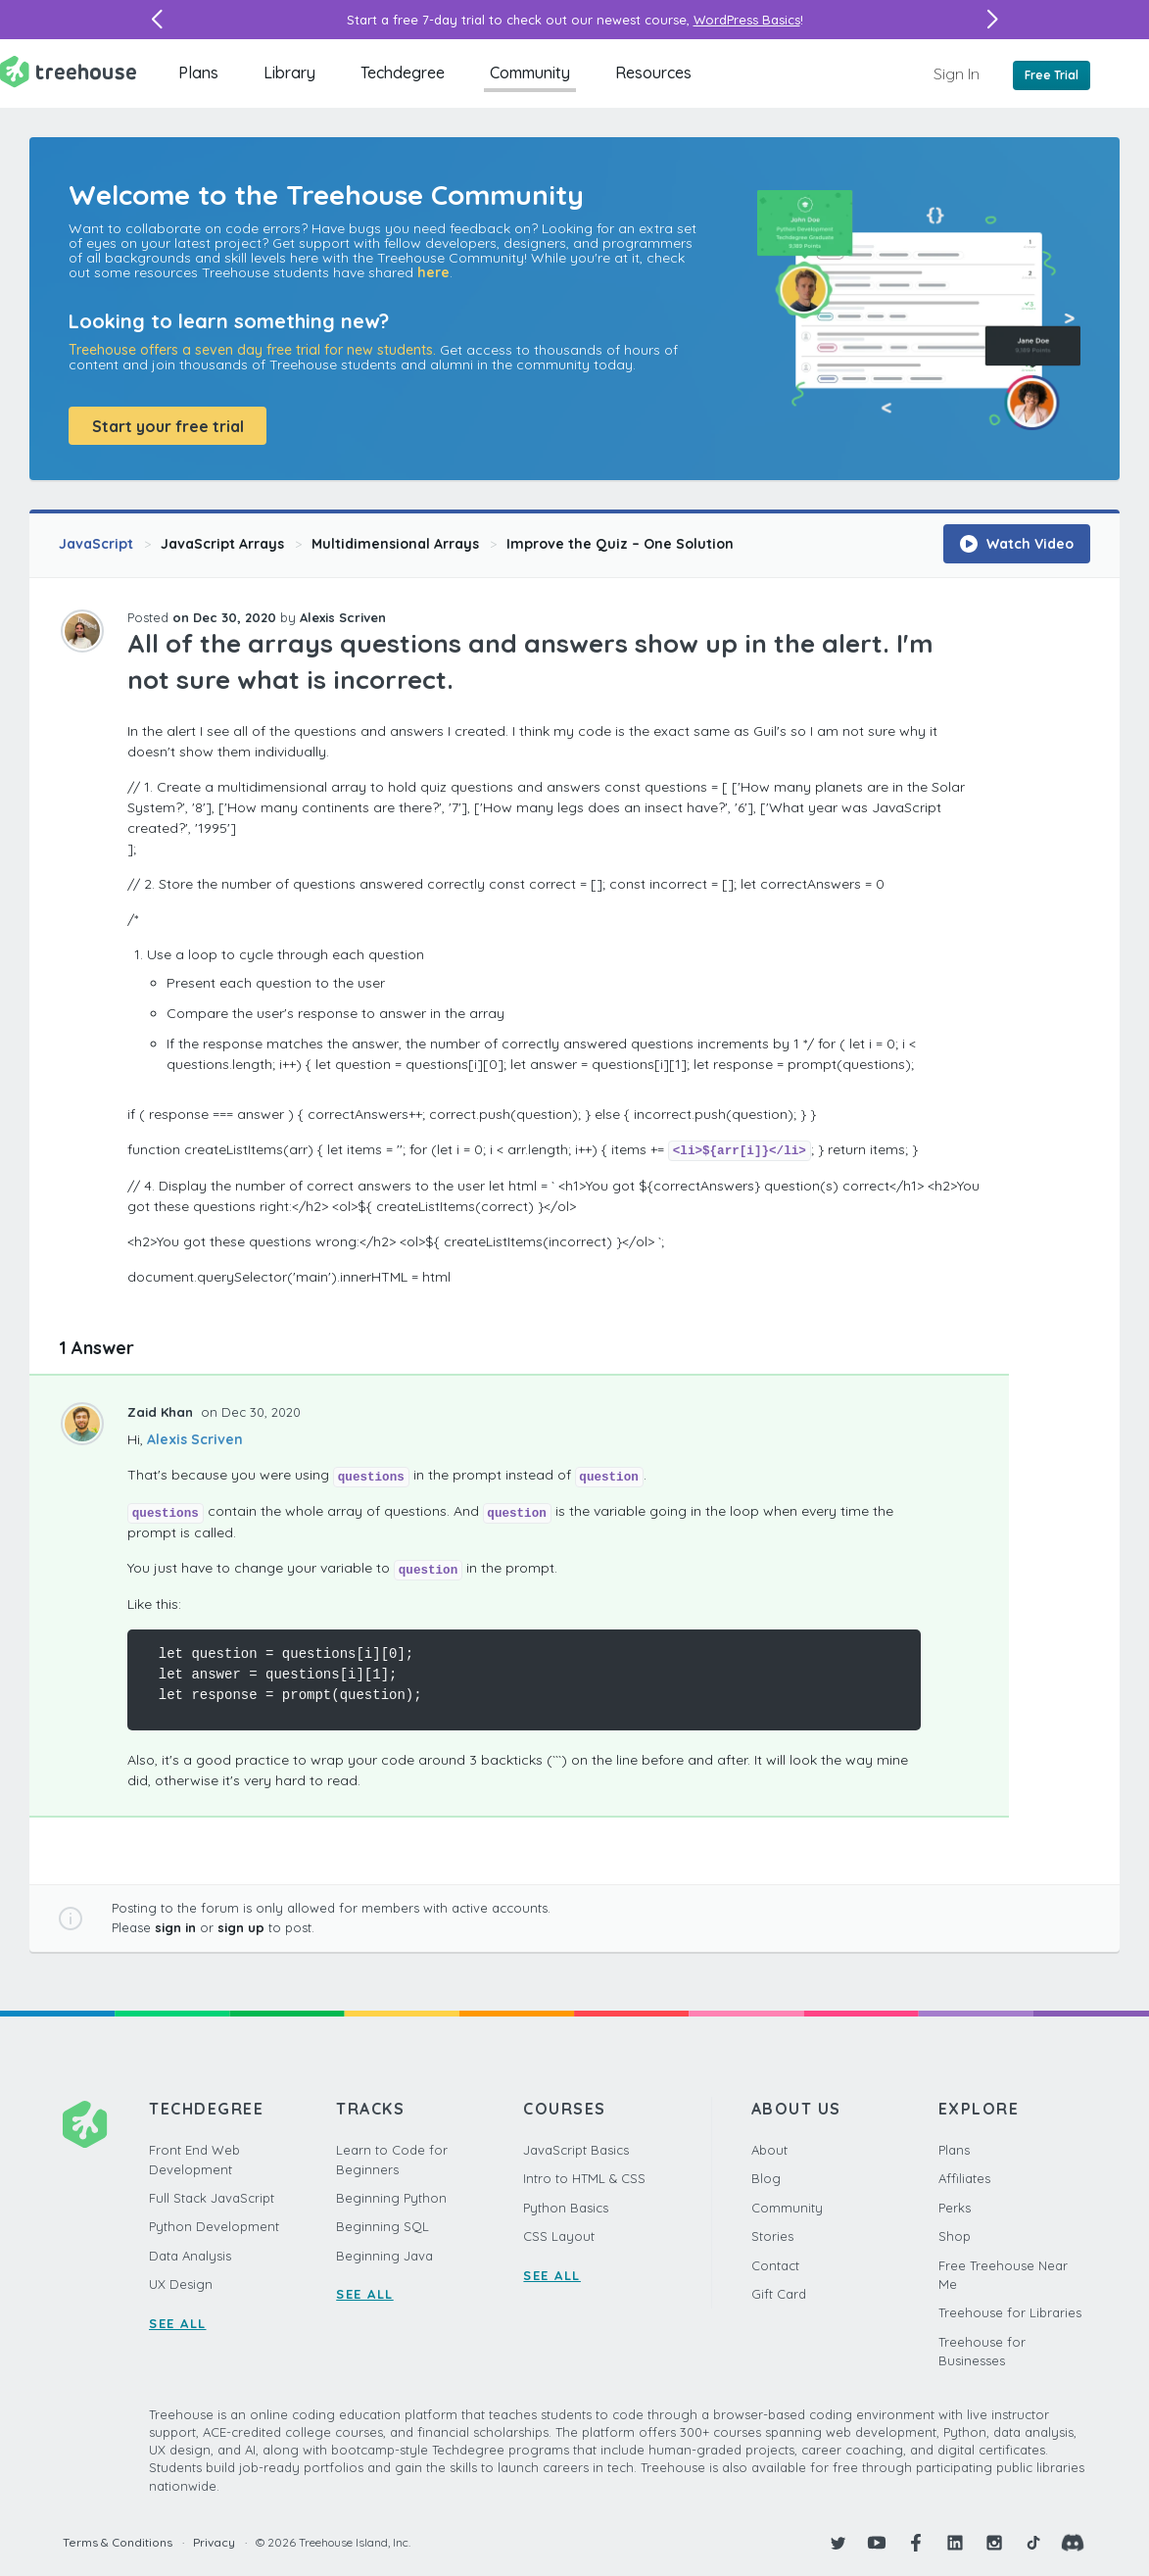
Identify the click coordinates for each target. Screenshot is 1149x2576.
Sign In (957, 73)
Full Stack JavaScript (211, 2198)
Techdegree (402, 72)
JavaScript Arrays (222, 544)
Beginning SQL (382, 2226)
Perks (954, 2207)
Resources (653, 72)
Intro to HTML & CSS (584, 2178)
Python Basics (565, 2207)
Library (289, 72)
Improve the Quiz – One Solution (620, 544)
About (769, 2150)
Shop (954, 2236)
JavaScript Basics (576, 2150)
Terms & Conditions (117, 2542)
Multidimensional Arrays (395, 544)
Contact (775, 2265)
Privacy (214, 2542)
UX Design (181, 2284)
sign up (240, 1927)
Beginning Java (384, 2255)
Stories (772, 2236)
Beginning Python (391, 2198)
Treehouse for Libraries (1009, 2312)
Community (530, 72)
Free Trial (1051, 75)
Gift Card (778, 2294)
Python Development (214, 2226)
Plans (198, 72)
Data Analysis (190, 2255)
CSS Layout (559, 2236)
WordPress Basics (747, 19)
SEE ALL (178, 2323)
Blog (766, 2178)
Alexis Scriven (195, 1439)
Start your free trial (168, 426)
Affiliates (964, 2178)
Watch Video (1017, 544)
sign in (175, 1927)
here (433, 272)
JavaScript (96, 544)
